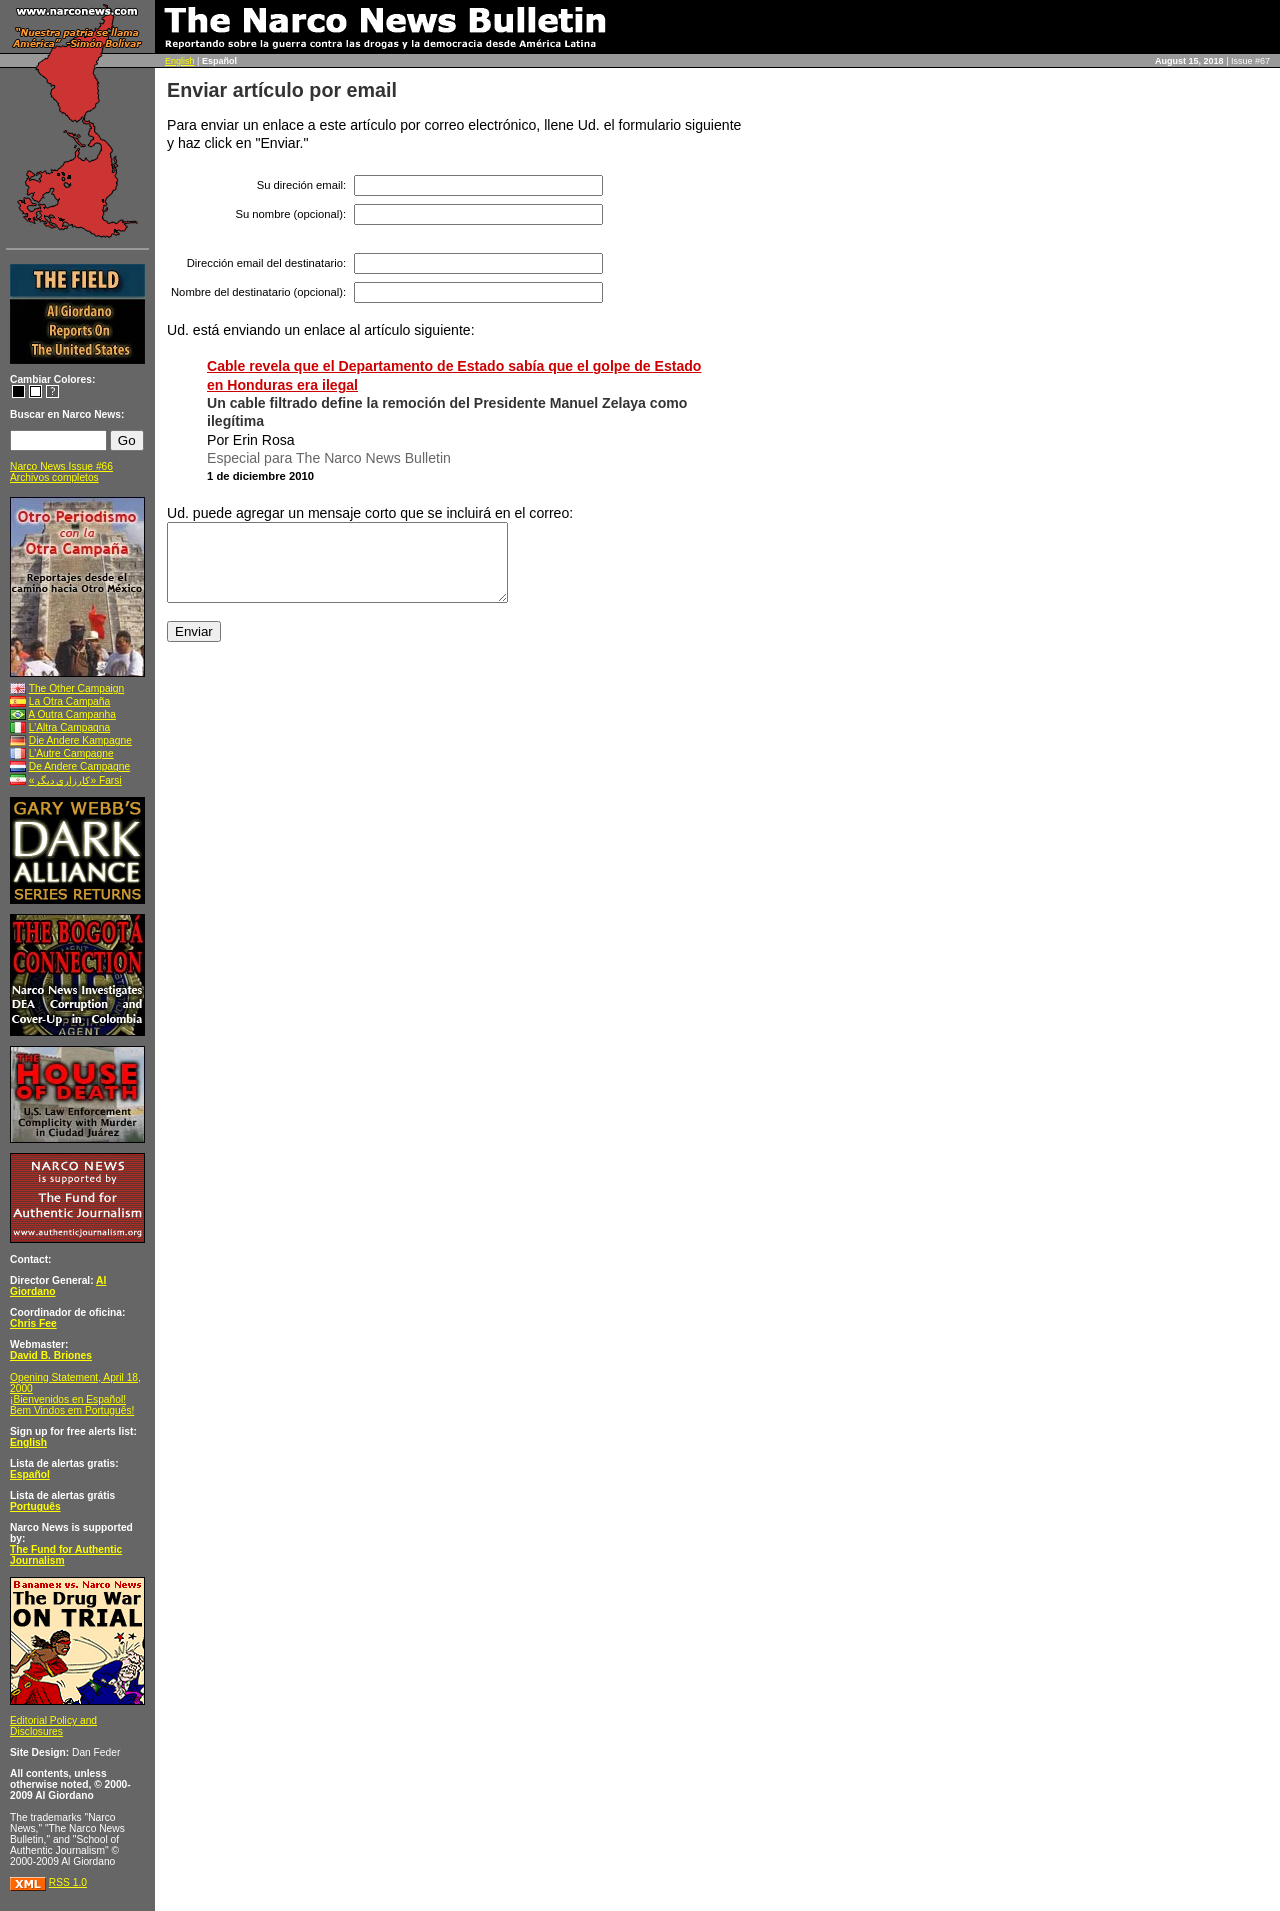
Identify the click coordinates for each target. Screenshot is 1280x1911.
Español (30, 1474)
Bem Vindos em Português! (72, 1410)
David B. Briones (51, 1355)
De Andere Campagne (79, 766)
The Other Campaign (77, 688)
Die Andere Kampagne (80, 740)
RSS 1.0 (68, 1882)
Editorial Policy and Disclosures (53, 1726)
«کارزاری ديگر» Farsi (75, 780)
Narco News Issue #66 (61, 466)
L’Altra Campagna (69, 727)
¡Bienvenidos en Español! (68, 1399)
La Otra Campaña (69, 701)
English (180, 61)
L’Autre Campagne (71, 753)
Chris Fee (33, 1323)
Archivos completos (54, 477)
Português (35, 1506)
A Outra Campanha (72, 714)
